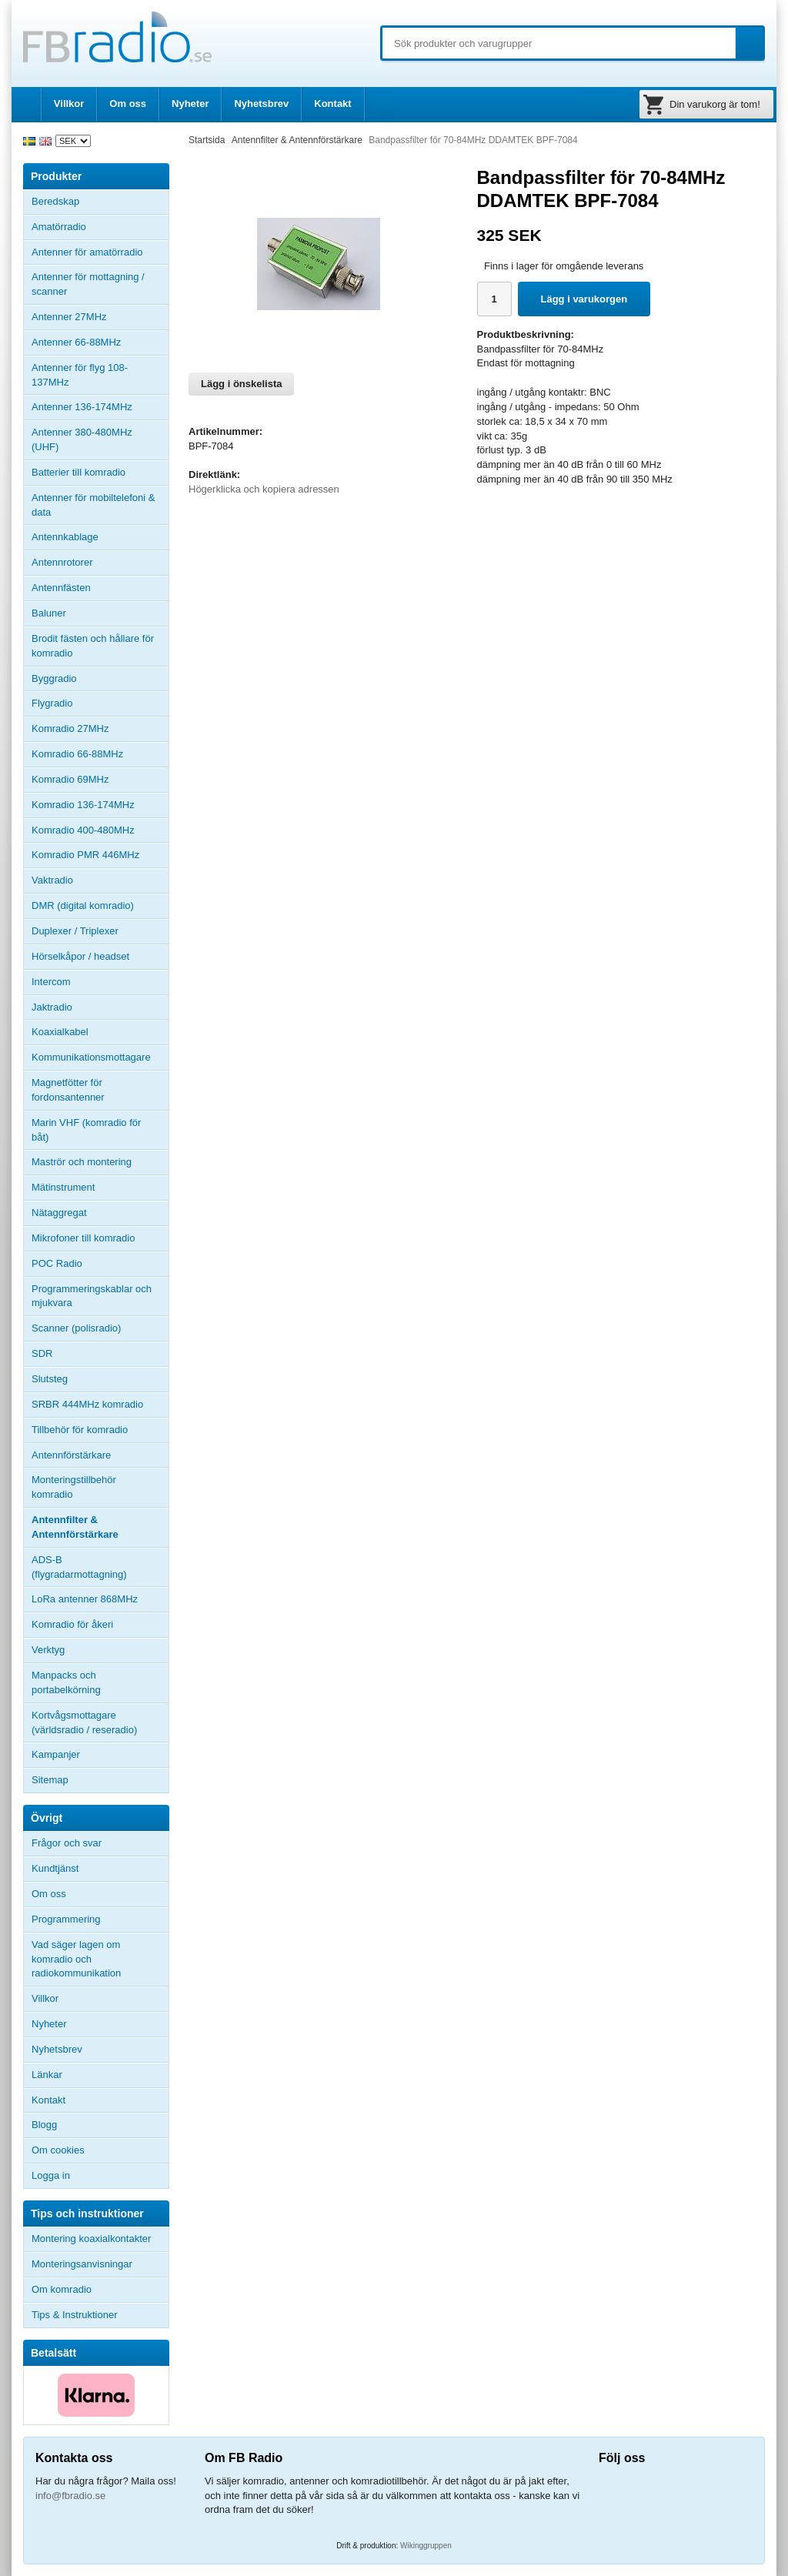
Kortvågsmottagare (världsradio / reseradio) (84, 1722)
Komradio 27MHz (70, 728)
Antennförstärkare (71, 1455)
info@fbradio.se (70, 2495)
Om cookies (58, 2150)
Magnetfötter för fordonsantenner (68, 1090)
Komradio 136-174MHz (83, 804)
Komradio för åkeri (72, 1624)
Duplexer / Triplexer (75, 931)
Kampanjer (56, 1754)
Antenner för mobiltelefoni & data (93, 505)
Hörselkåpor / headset (80, 956)
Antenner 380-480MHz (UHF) (100, 439)
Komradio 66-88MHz (77, 754)
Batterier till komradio (78, 472)
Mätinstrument (63, 1187)
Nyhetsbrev (261, 103)
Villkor (69, 103)
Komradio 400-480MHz (83, 830)
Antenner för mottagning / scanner (88, 284)
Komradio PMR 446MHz (85, 854)
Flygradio (52, 703)
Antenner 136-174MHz (100, 407)
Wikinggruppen (426, 2545)
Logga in (51, 2175)
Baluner (49, 613)
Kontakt (332, 103)
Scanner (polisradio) (76, 1328)
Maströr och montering (82, 1162)
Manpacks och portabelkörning (66, 1682)
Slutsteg (50, 1379)
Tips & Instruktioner (75, 2314)
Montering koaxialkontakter (91, 2238)
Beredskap (55, 201)
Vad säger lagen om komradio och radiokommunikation (76, 1959)
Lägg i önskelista (241, 383)
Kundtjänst (55, 1868)
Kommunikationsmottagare (91, 1057)
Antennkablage (65, 537)
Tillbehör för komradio (100, 1430)
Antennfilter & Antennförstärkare (75, 1527)
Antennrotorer (62, 562)
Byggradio (54, 678)
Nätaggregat (59, 1212)
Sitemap (50, 1780)
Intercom (51, 981)
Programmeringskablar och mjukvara (92, 1296)
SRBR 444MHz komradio (87, 1404)
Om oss (127, 103)
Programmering (66, 1919)
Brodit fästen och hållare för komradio (93, 646)
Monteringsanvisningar (82, 2264)
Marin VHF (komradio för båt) (86, 1130)
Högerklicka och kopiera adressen (264, 489)
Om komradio (62, 2289)
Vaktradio (52, 880)
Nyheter (190, 103)
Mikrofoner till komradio (83, 1238)
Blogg (44, 2124)
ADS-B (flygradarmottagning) (79, 1567)
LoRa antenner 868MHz (85, 1599)
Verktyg (48, 1650)
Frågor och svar (67, 1843)
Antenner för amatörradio (100, 252)
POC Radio (57, 1263)
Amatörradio (100, 227)
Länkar (47, 2074)
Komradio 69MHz (70, 779)
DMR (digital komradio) (83, 905)
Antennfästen (100, 588)
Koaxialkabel (60, 1031)
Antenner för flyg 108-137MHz (80, 375)
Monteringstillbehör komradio (74, 1487)
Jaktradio (52, 1007)
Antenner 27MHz (100, 317)
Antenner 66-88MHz (100, 342)
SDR (42, 1353)
